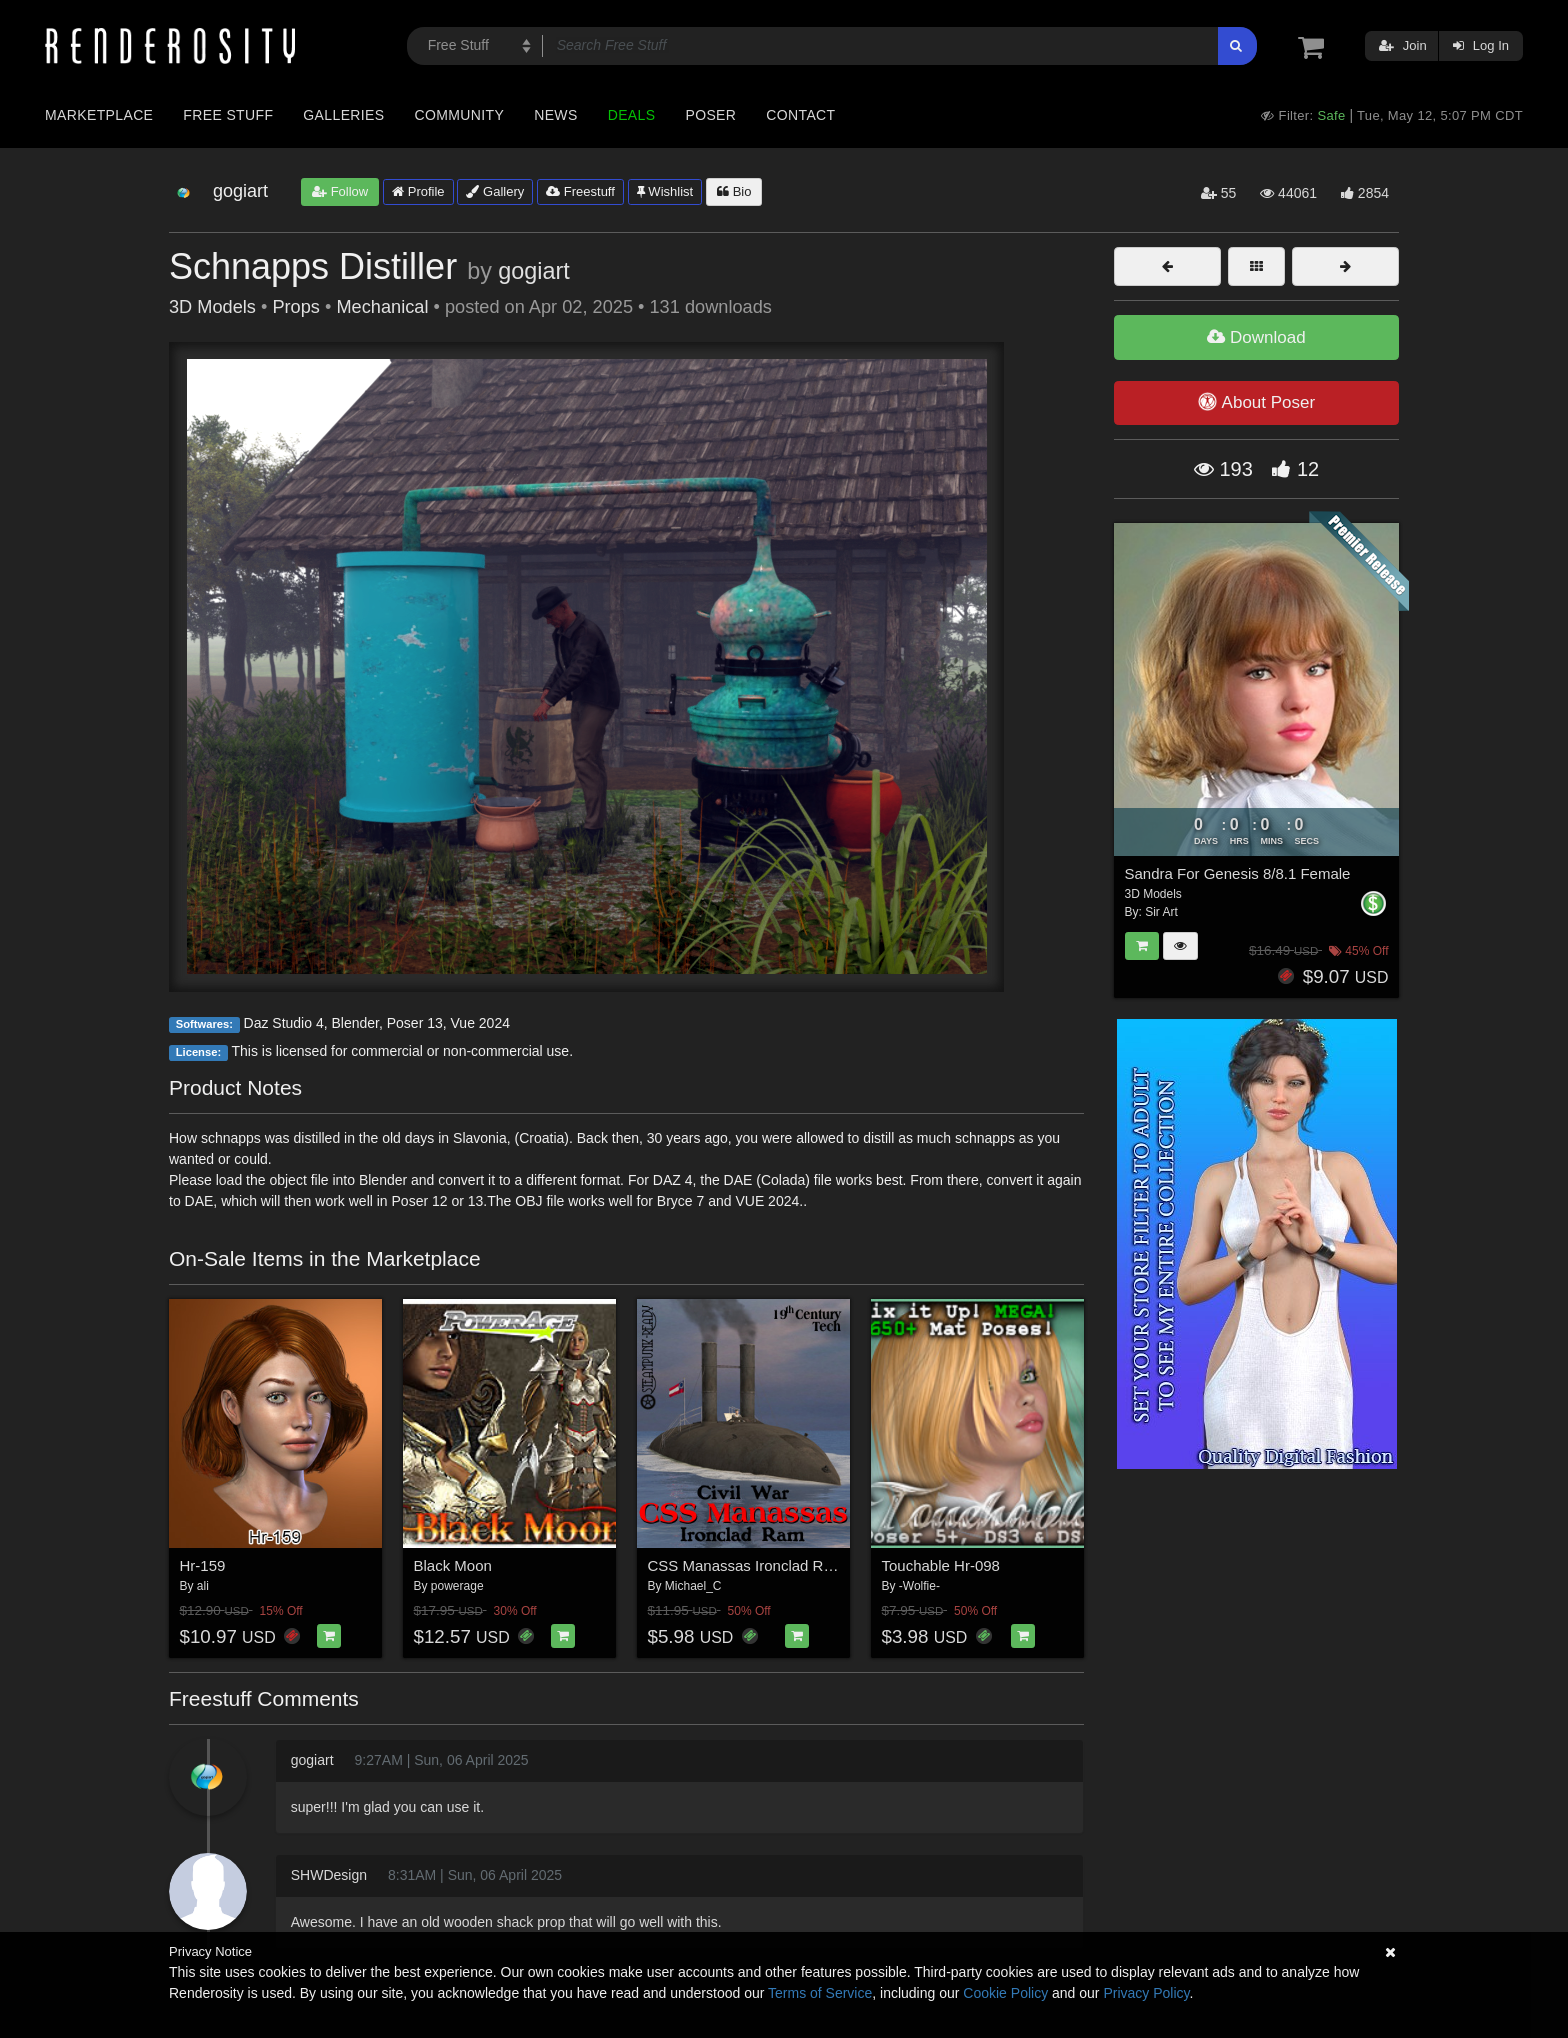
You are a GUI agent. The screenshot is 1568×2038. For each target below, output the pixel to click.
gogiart (534, 271)
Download (1256, 337)
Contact (800, 115)
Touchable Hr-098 (941, 1565)
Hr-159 (203, 1565)
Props (296, 307)
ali (203, 1586)
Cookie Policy (1005, 1993)
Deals (632, 115)
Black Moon (453, 1565)
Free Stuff (228, 115)
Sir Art (1161, 912)
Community (460, 115)
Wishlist (665, 191)
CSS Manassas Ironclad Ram (746, 1565)
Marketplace (99, 115)
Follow (340, 191)
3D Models (212, 307)
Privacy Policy (1146, 1993)
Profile (418, 191)
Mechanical (382, 307)
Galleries (343, 115)
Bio (734, 191)
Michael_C (693, 1586)
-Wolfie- (919, 1586)
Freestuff (580, 191)
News (555, 115)
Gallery (495, 191)
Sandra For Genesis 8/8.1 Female (1238, 873)
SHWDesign (329, 1875)
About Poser (1256, 402)
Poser (710, 115)
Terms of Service (820, 1993)
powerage (457, 1586)
